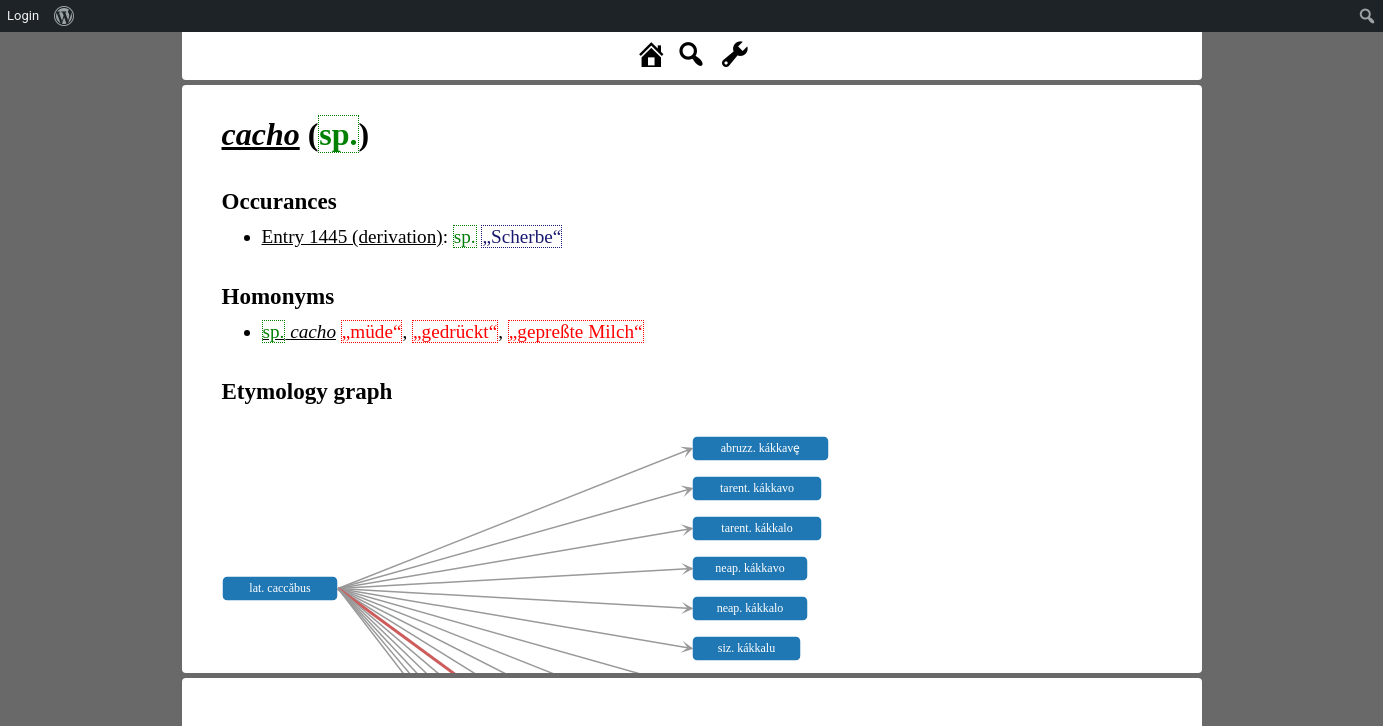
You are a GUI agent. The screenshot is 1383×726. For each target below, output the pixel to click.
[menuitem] (64, 16)
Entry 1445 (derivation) (352, 236)
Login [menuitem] (23, 15)
